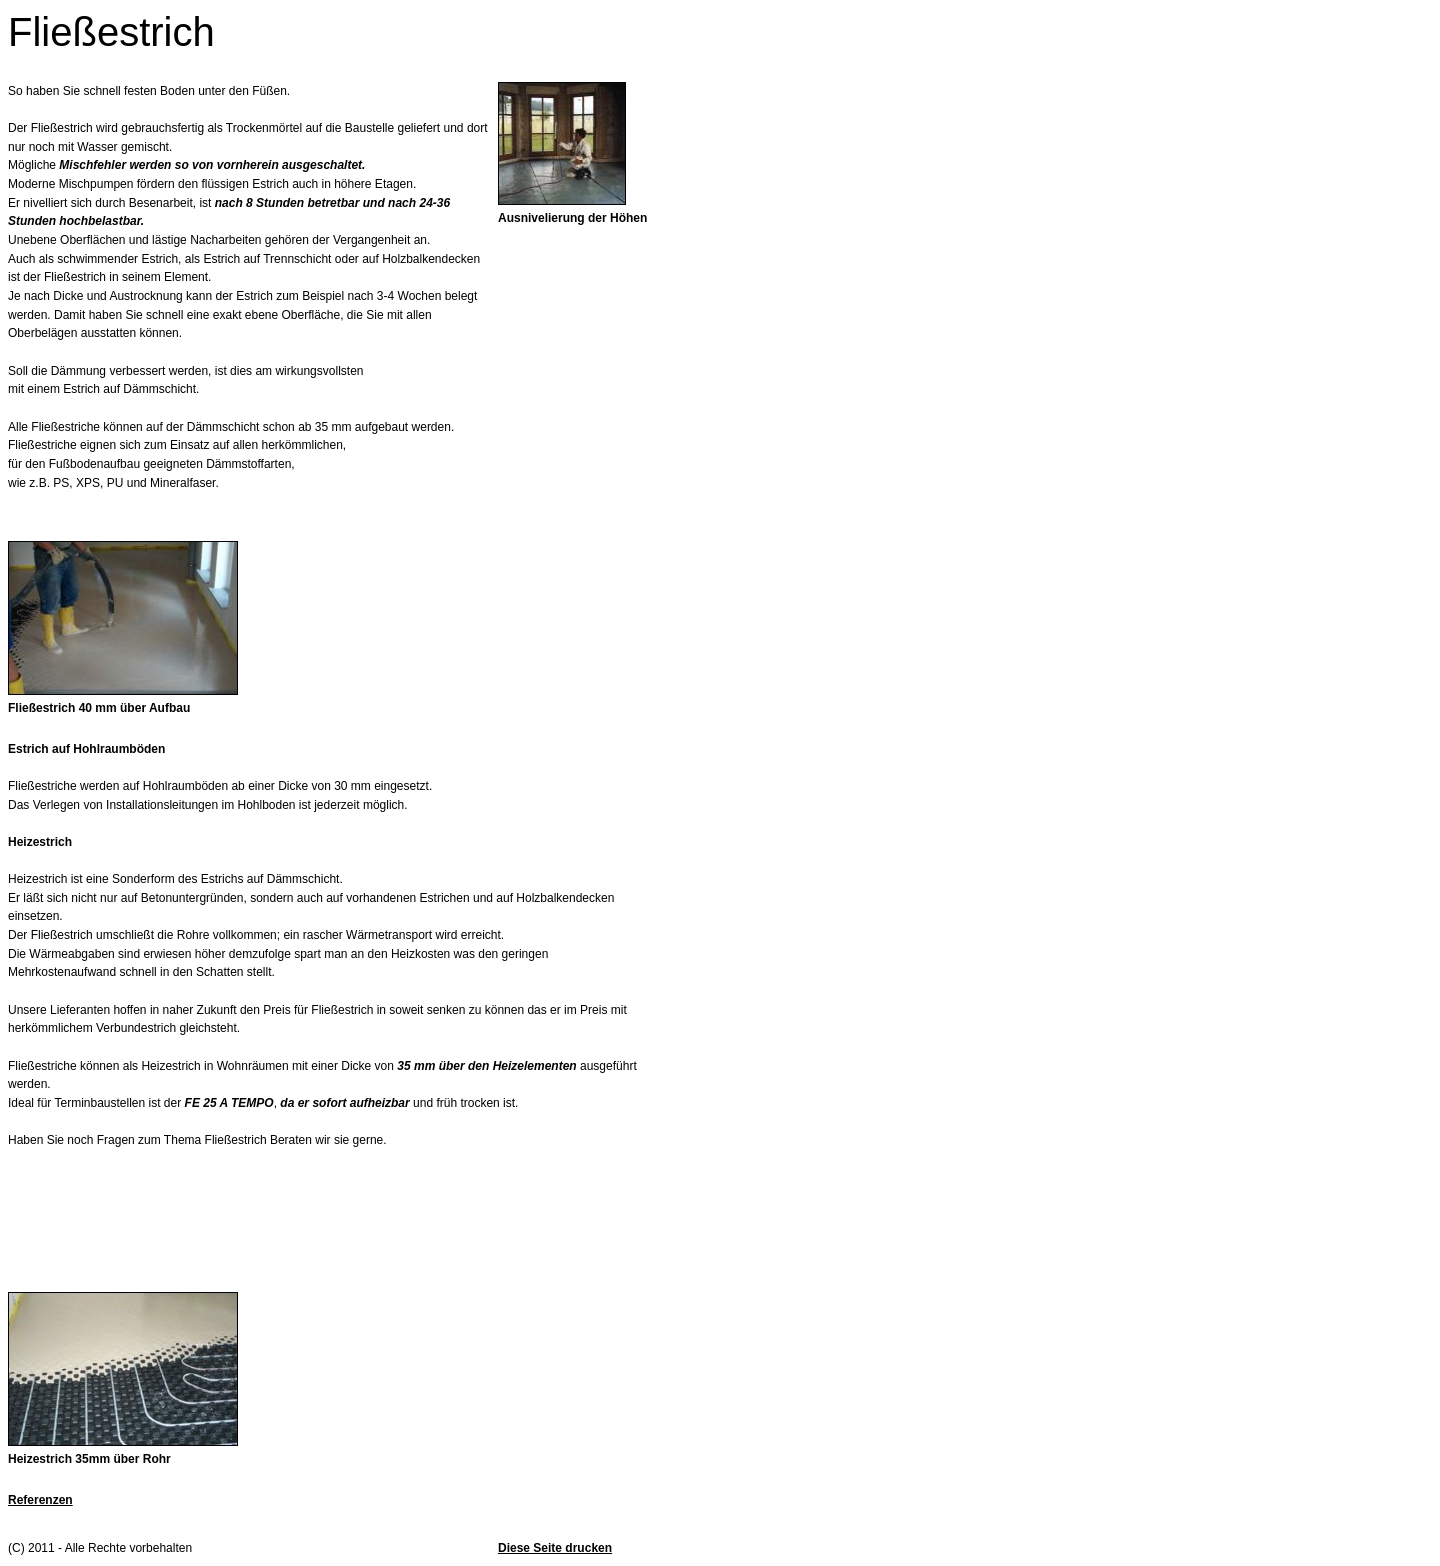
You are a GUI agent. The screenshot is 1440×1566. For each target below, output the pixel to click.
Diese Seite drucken (555, 1548)
